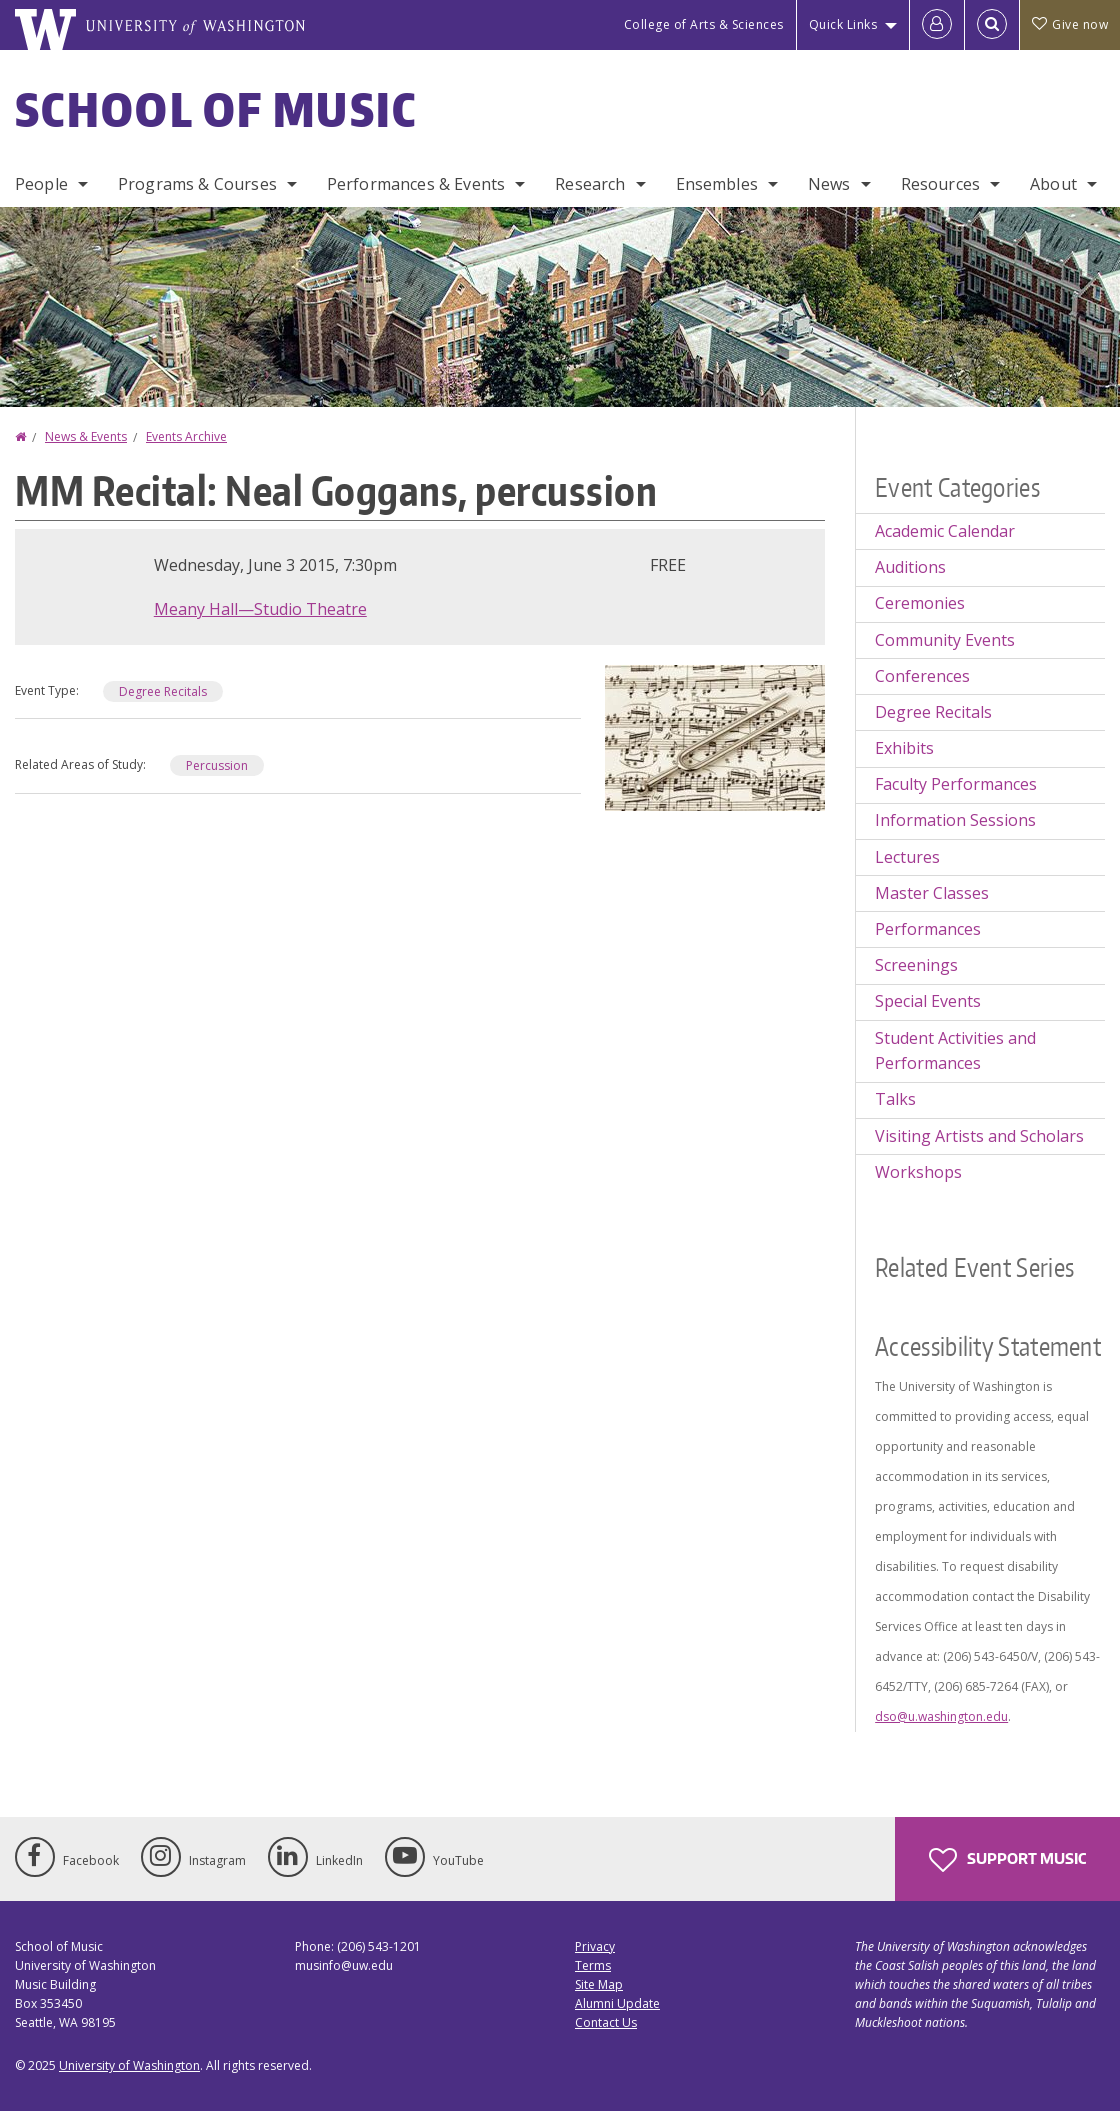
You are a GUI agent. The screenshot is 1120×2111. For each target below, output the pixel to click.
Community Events (945, 640)
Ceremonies (920, 603)
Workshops (918, 1172)
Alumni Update (617, 2003)
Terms (593, 1965)
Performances (928, 929)
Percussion (217, 765)
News (829, 184)
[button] (715, 736)
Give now (1070, 24)
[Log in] (937, 25)
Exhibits (904, 748)
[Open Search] (992, 25)
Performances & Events (416, 184)
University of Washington (129, 2065)
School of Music (216, 109)
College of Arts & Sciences (704, 24)
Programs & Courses (197, 184)
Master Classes (932, 893)
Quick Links (843, 24)
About (1053, 184)
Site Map (599, 1984)
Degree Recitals (163, 691)
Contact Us (606, 2022)
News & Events (86, 436)
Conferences (922, 676)
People (41, 184)
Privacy (595, 1946)
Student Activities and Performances (955, 1051)
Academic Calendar (945, 531)
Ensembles (717, 184)
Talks (895, 1099)
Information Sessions (955, 820)
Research (590, 184)
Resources (940, 184)
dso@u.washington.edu (941, 1716)
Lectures (907, 857)
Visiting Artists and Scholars (979, 1136)
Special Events (928, 1001)
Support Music (1007, 1860)
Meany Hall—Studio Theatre (260, 609)
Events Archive (186, 436)
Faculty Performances (956, 784)
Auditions (910, 567)
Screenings (916, 965)
